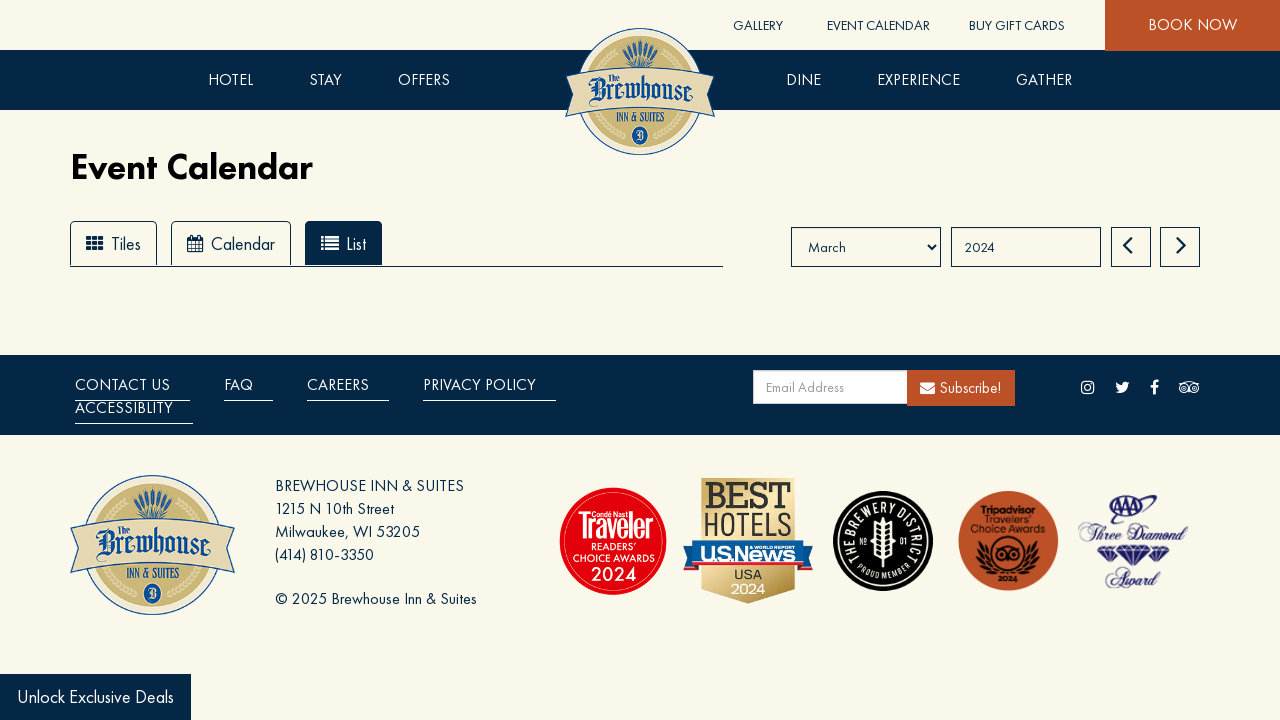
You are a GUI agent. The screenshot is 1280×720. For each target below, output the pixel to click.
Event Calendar (878, 25)
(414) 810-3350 (324, 554)
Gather (1044, 79)
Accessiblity (124, 407)
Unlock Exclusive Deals (95, 696)
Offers (424, 79)
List (343, 243)
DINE (803, 79)
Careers (338, 384)
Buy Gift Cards (1017, 25)
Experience (918, 79)
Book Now (1192, 24)
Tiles (113, 243)
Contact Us (122, 384)
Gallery (758, 25)
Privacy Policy (479, 384)
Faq (238, 384)
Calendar (231, 243)
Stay (325, 79)
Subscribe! (961, 387)
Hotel (230, 79)
